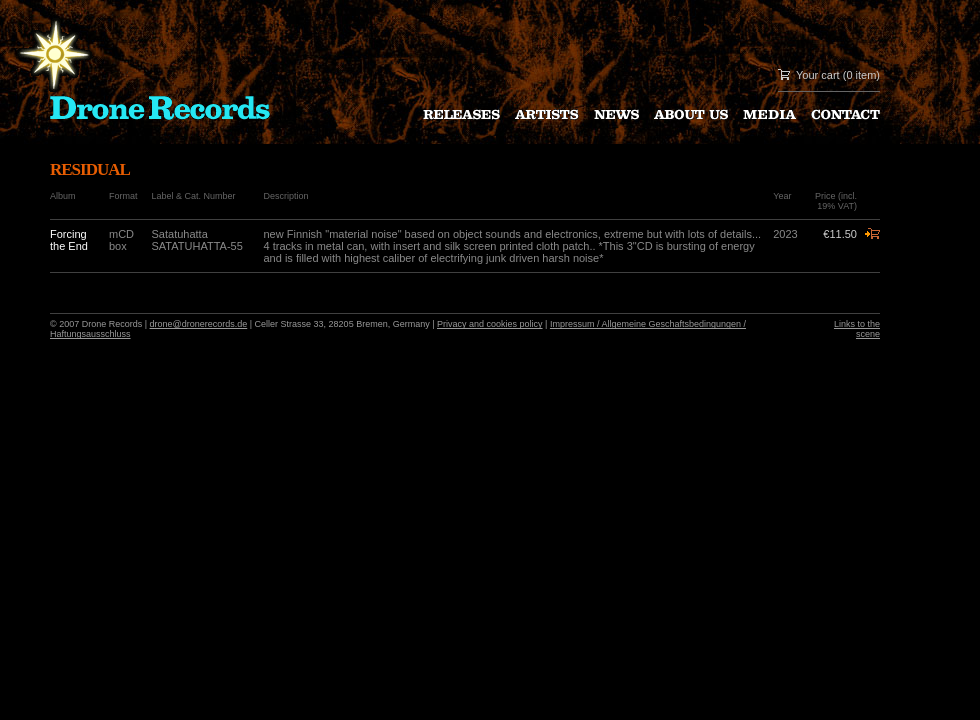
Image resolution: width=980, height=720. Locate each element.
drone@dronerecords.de (199, 324)
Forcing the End (69, 240)
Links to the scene (857, 329)
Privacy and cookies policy (490, 324)
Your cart (818, 75)
